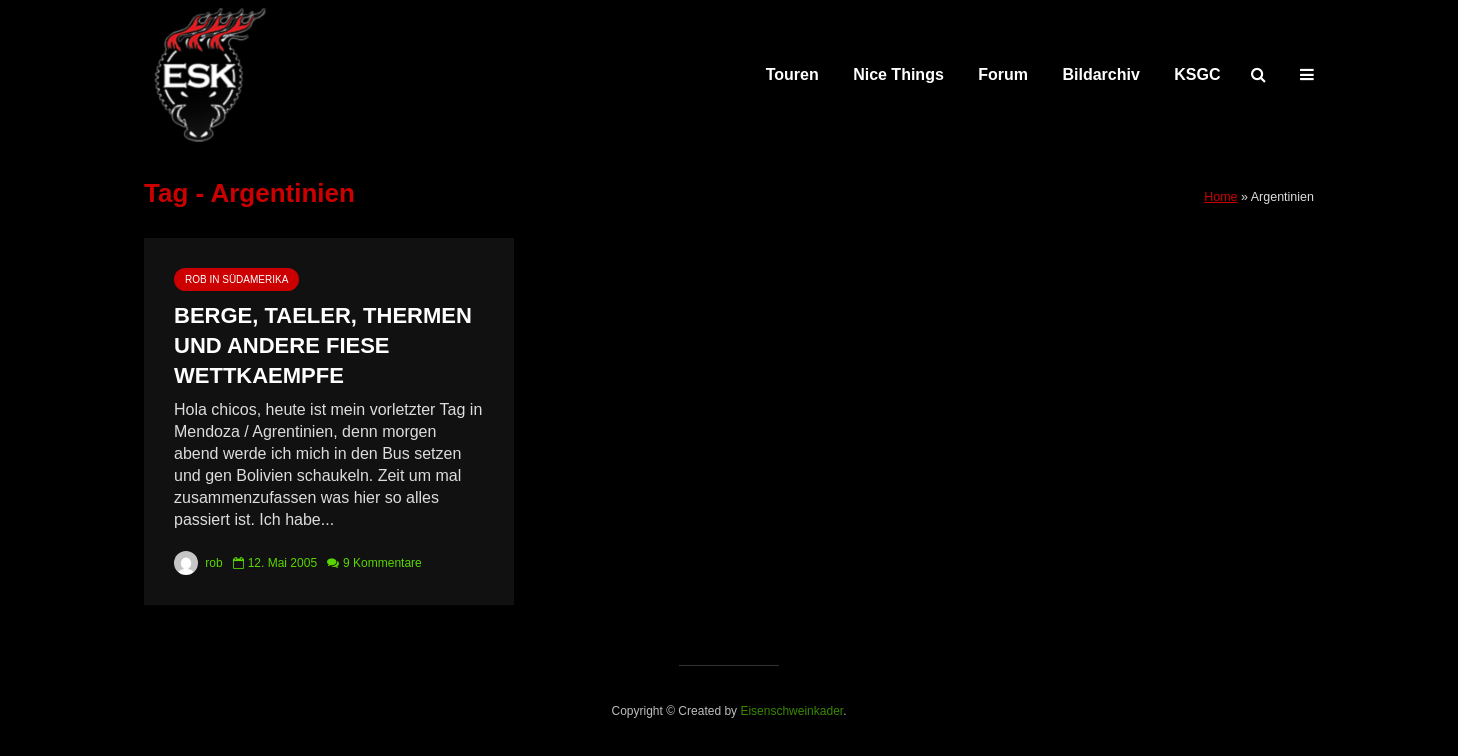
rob (198, 563)
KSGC (1197, 74)
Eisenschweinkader (791, 711)
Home (1220, 197)
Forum (1003, 74)
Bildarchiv (1101, 74)
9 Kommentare (382, 563)
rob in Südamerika (236, 279)
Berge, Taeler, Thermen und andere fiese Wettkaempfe (323, 345)
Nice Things (898, 74)
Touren (792, 74)
